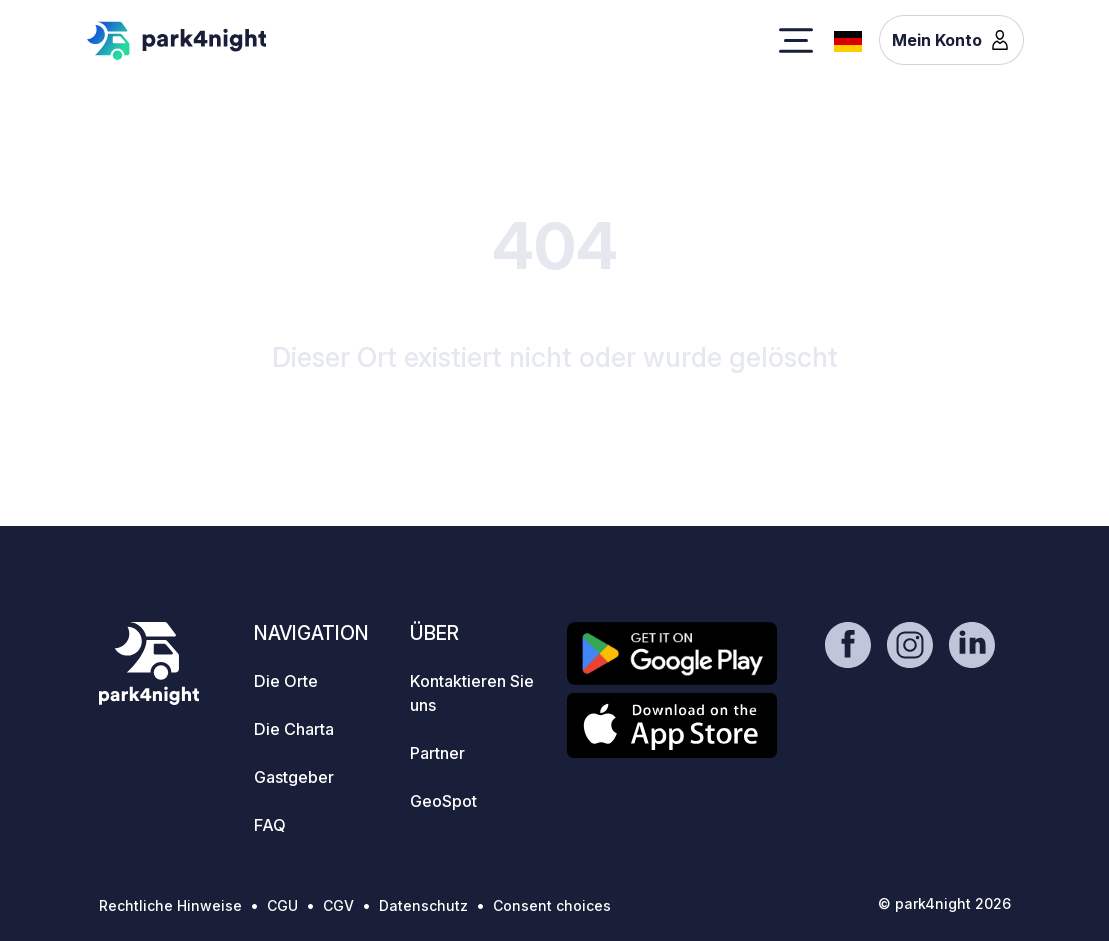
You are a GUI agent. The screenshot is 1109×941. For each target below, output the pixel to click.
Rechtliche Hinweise (170, 905)
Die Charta (294, 729)
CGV (338, 905)
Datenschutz (423, 905)
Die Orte (286, 681)
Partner (437, 753)
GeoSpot (443, 801)
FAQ (270, 825)
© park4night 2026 (944, 903)
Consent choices (552, 905)
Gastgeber (294, 777)
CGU (282, 905)
